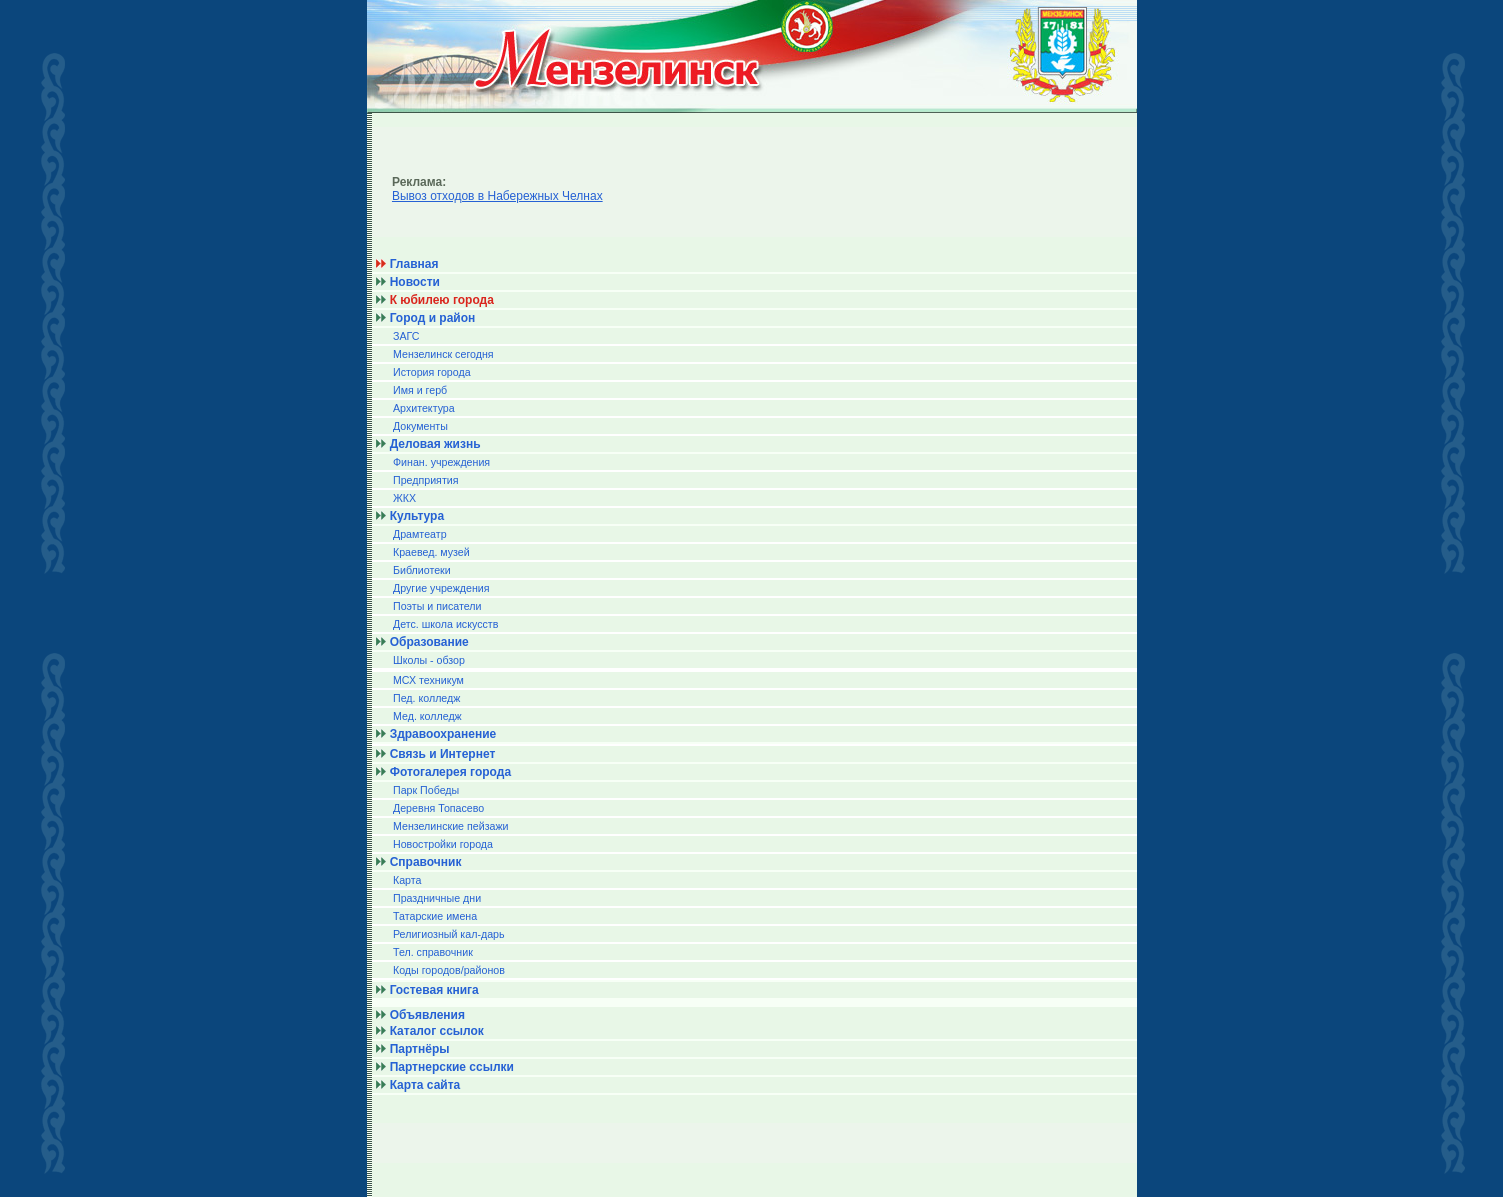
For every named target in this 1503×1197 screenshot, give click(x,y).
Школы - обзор (429, 660)
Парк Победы (426, 790)
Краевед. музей (431, 552)
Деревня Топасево (438, 808)
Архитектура (424, 408)
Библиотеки (422, 570)
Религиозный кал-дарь (449, 934)
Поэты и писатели (437, 606)
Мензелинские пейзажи (451, 826)
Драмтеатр (420, 534)
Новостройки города (443, 844)
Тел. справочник (433, 952)
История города (432, 372)
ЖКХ (404, 498)
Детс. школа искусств (445, 624)
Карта (407, 880)
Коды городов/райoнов (449, 970)
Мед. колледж (427, 716)
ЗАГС (406, 336)
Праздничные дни (437, 898)
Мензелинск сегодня (443, 354)
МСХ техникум (428, 680)
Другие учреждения (441, 588)
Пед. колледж (426, 698)
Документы (420, 426)
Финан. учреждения (441, 462)
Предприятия (426, 480)
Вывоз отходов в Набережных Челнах (497, 196)
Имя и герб (420, 390)
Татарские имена (435, 916)
